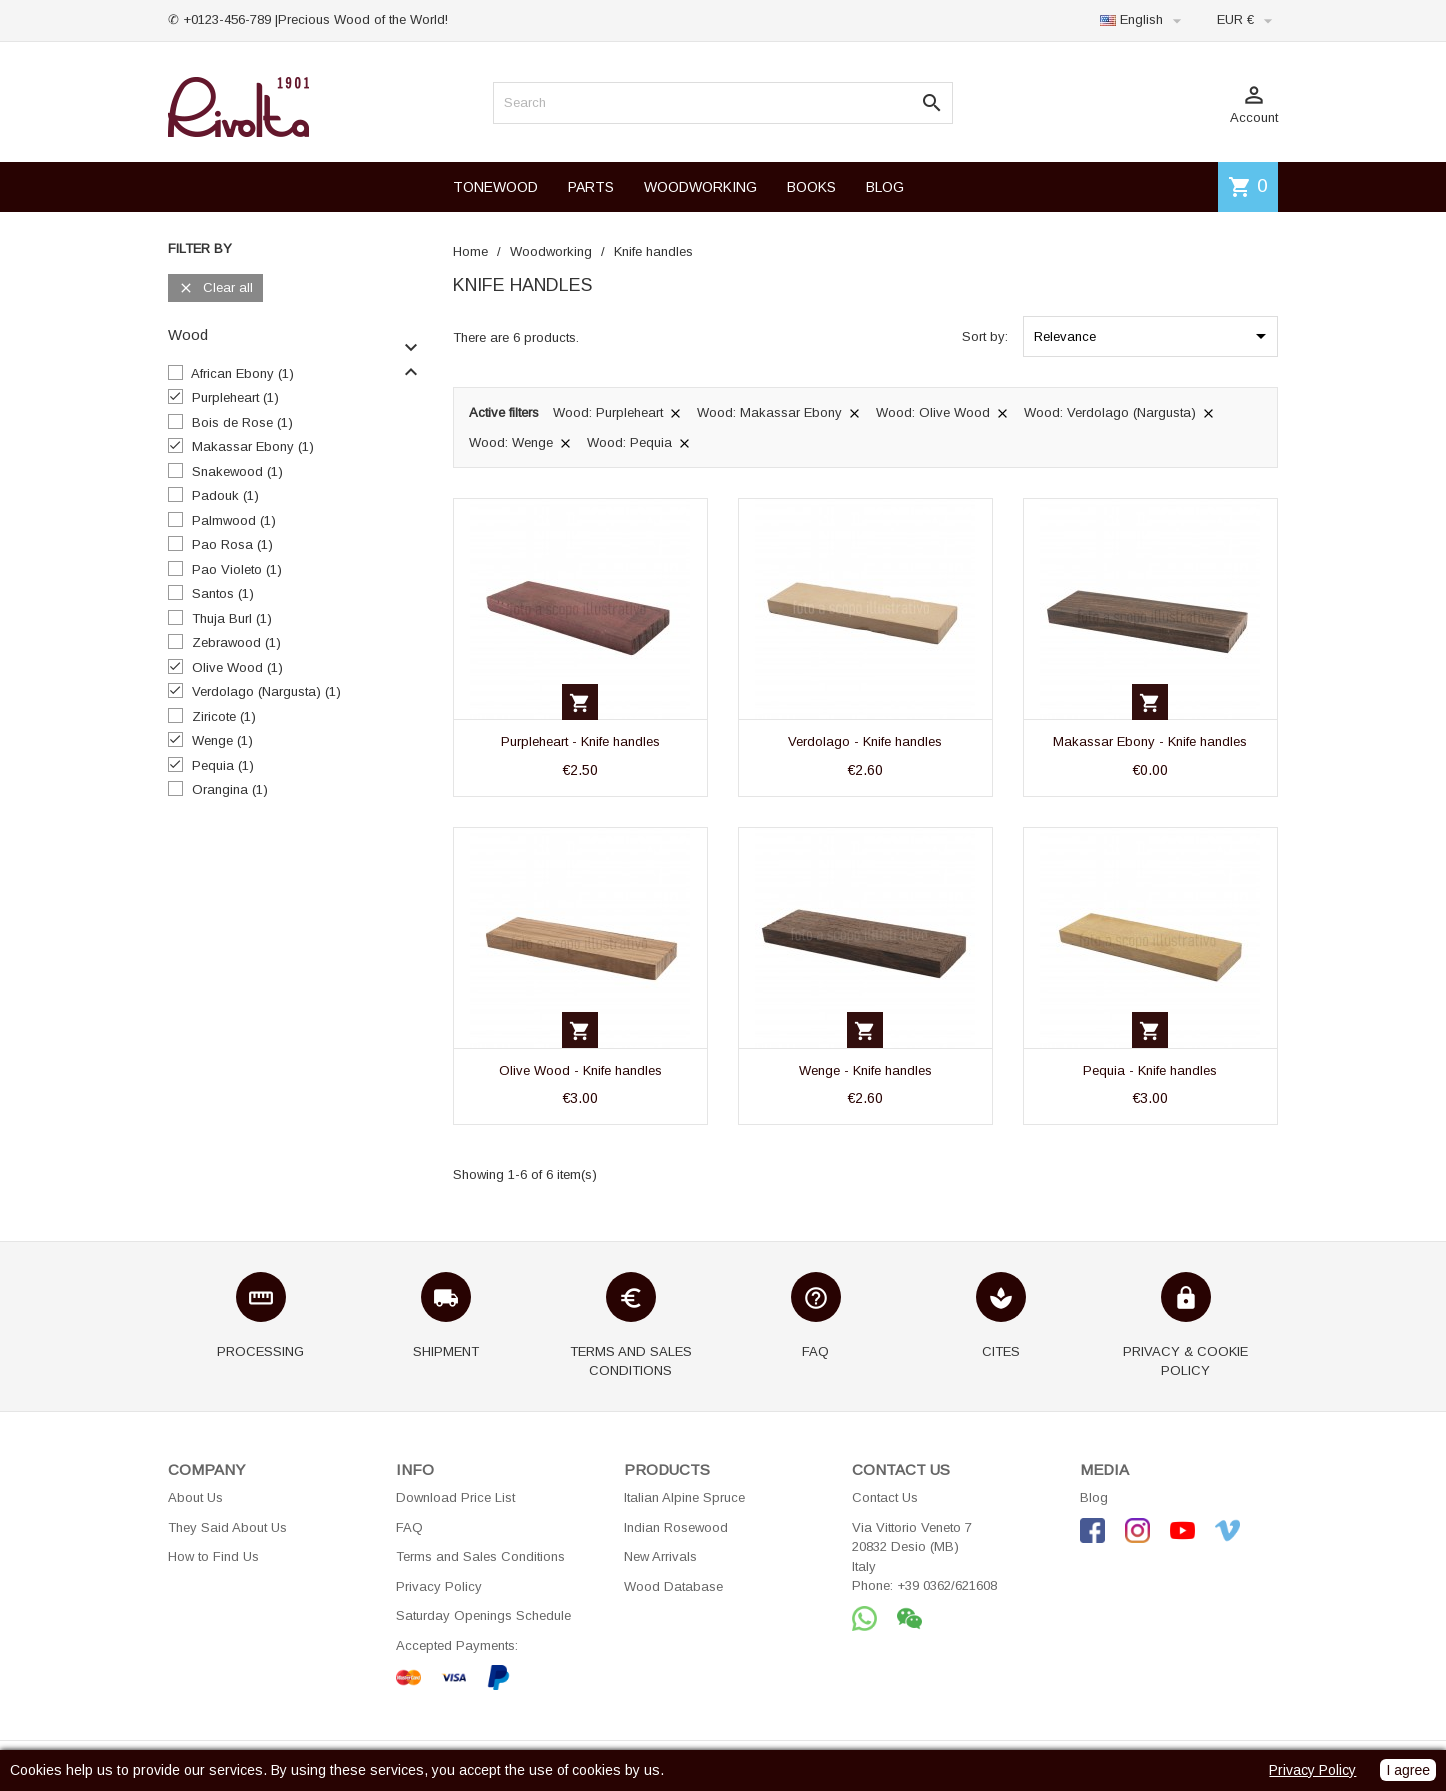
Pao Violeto (237, 569)
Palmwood (234, 520)
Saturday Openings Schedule (483, 1615)
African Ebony (242, 373)
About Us (195, 1497)
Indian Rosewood (676, 1527)
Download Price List (455, 1497)
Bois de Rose (242, 422)
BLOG (885, 187)
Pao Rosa (232, 544)
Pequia (223, 765)
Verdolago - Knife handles (865, 741)
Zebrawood (236, 642)
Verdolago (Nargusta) (266, 691)
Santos (223, 593)
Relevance (1153, 336)
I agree (1408, 1770)
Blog (1094, 1497)
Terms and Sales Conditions (480, 1556)
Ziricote (224, 716)
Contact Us (885, 1497)
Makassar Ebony (253, 446)
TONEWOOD (495, 187)
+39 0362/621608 (947, 1585)
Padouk (225, 495)
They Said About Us (227, 1527)
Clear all (215, 288)
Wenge (222, 740)
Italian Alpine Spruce (684, 1497)
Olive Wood (237, 667)
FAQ (409, 1527)
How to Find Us (213, 1556)
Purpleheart (235, 397)
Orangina (230, 789)
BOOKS (811, 187)
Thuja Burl (232, 618)
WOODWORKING (700, 187)
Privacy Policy (439, 1586)
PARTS (591, 187)
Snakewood (237, 471)
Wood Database (673, 1586)
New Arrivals (660, 1556)
